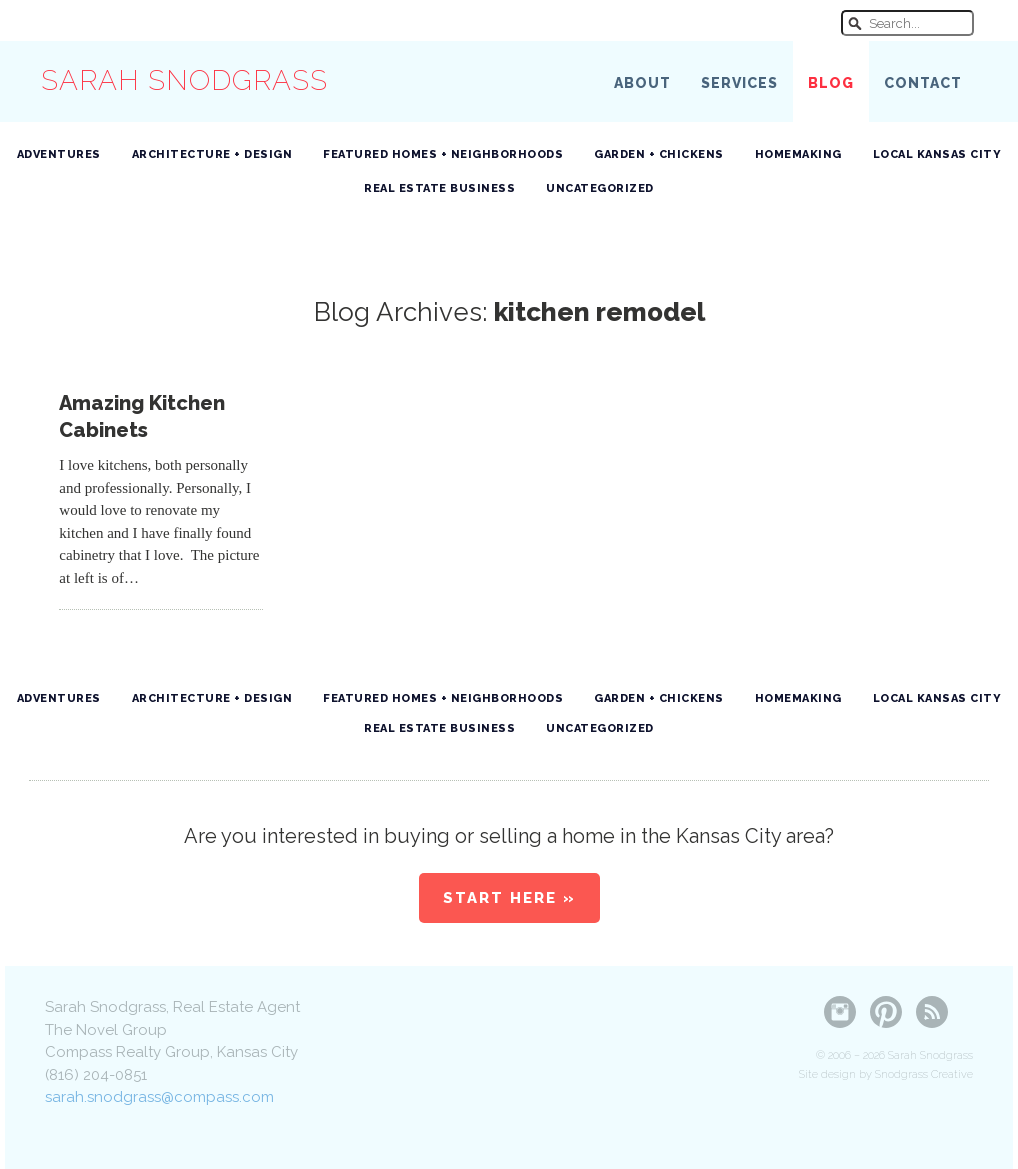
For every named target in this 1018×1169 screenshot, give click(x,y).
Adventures (59, 154)
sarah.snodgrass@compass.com (159, 1097)
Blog (831, 83)
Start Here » (509, 898)
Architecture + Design (212, 154)
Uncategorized (600, 188)
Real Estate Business (439, 188)
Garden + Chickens (659, 154)
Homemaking (798, 154)
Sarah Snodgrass (184, 80)
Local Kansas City (937, 154)
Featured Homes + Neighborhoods (443, 154)
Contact (923, 83)
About (642, 83)
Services (739, 83)
